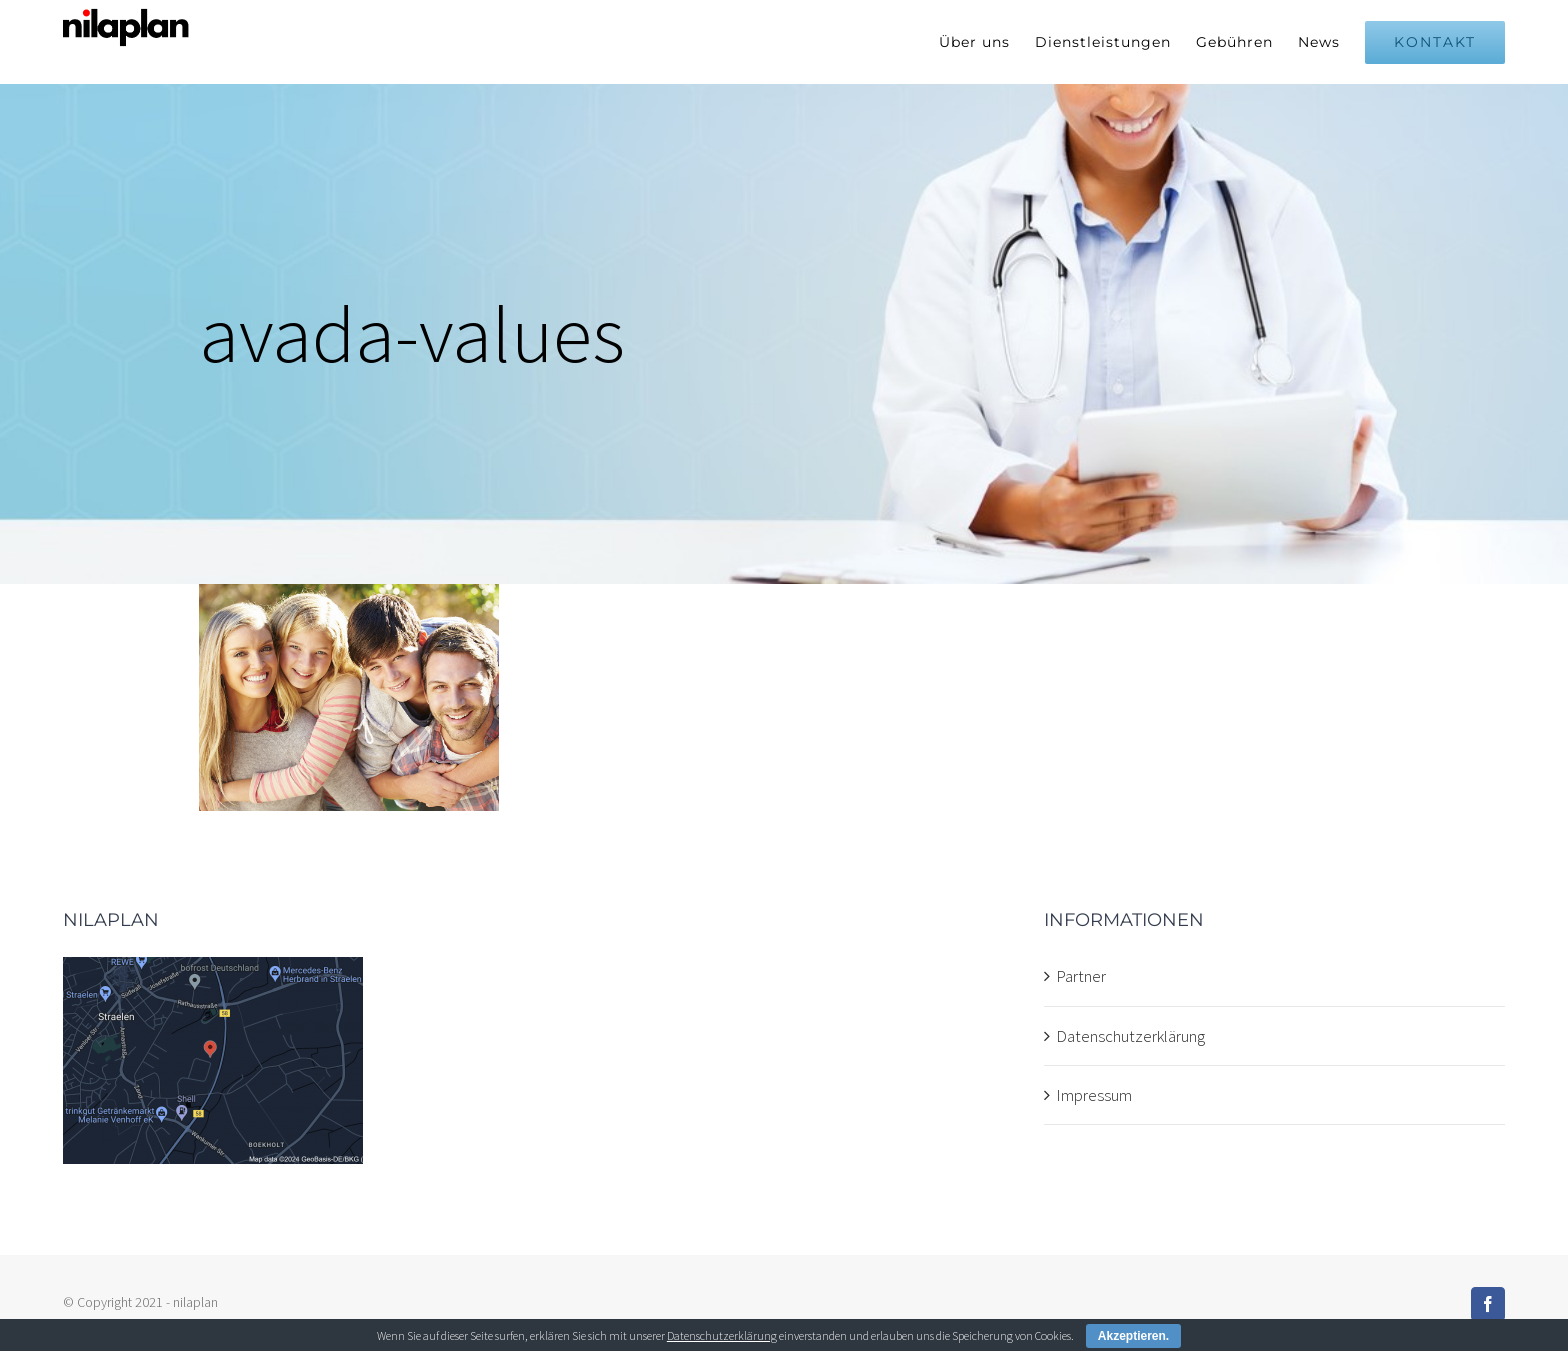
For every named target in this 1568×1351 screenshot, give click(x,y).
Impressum (1094, 1095)
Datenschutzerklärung (1130, 1036)
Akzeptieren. (1133, 1336)
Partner (1081, 976)
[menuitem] (987, 42)
